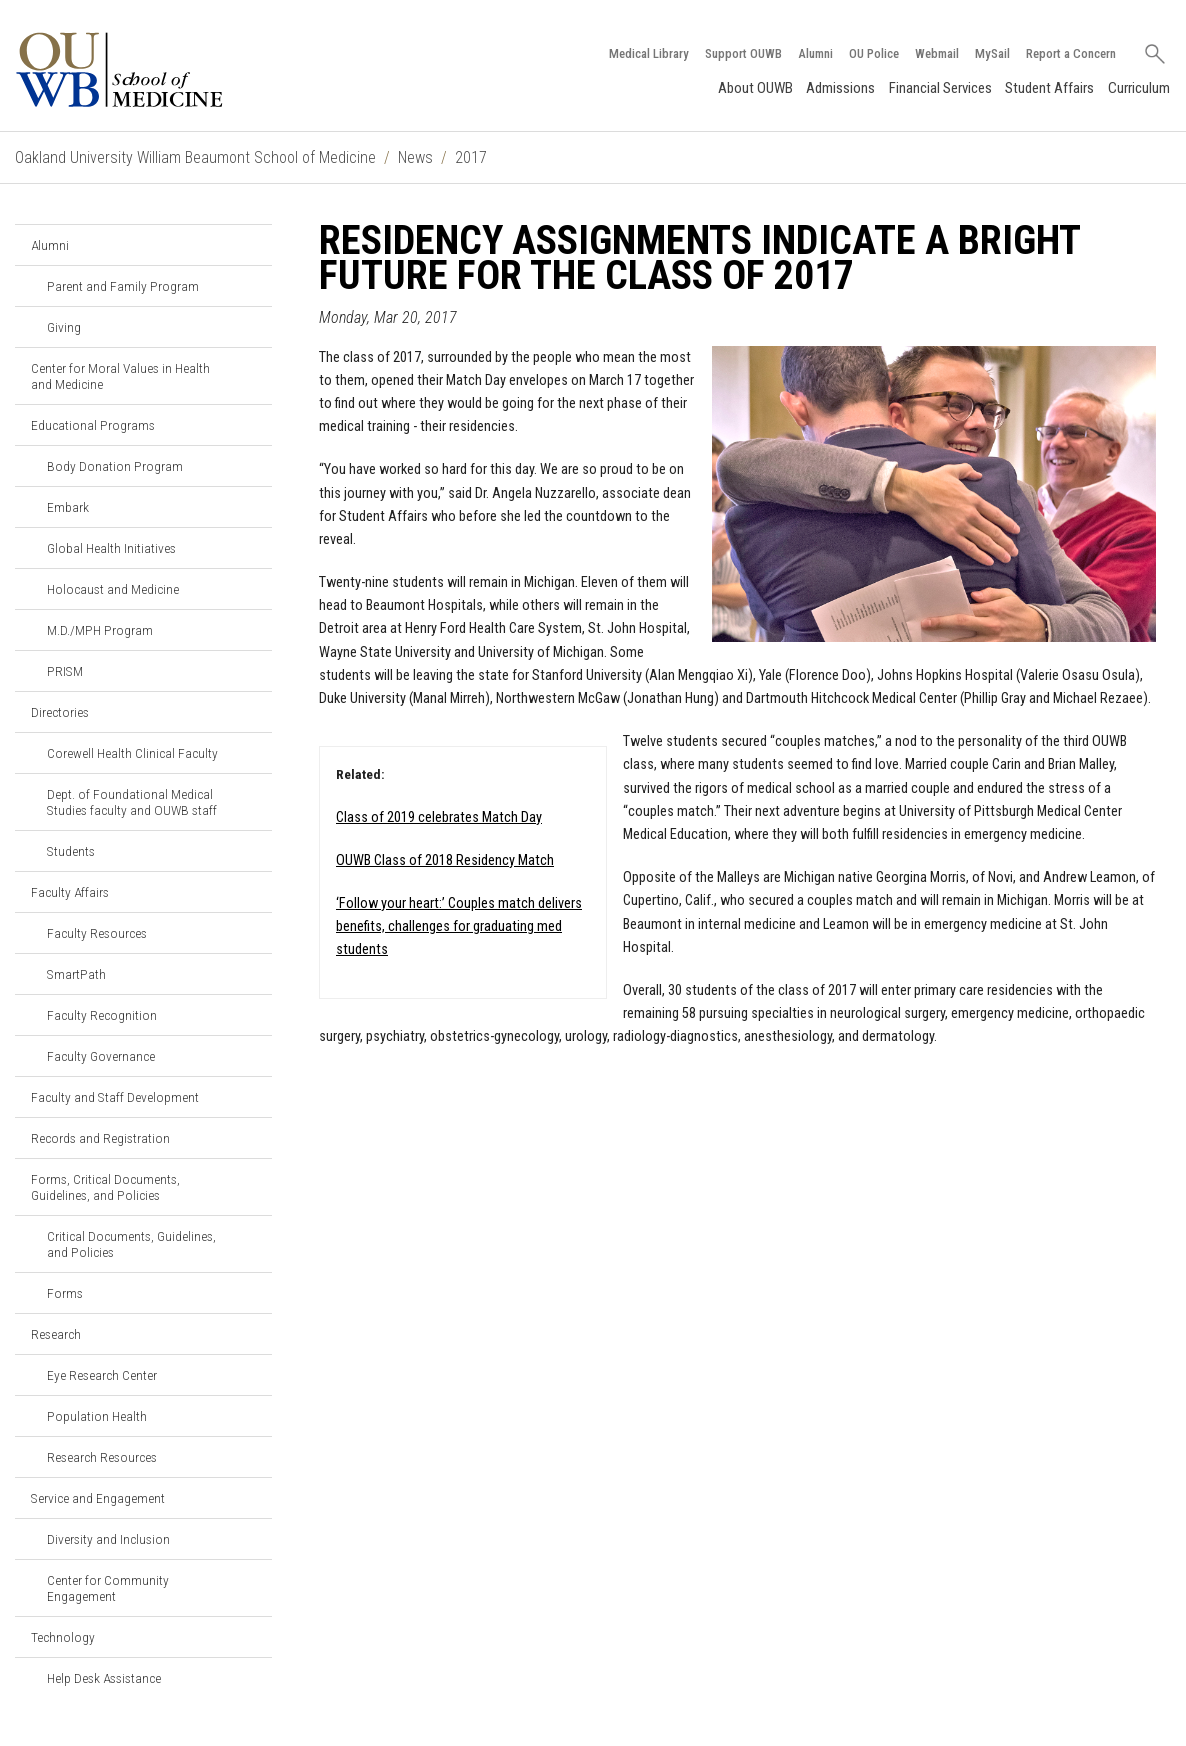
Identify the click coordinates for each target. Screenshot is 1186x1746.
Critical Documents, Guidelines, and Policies (131, 1244)
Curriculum (1139, 88)
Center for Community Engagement (108, 1588)
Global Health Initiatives (111, 548)
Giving (64, 327)
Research (56, 1334)
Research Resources (102, 1457)
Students (71, 851)
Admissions (840, 88)
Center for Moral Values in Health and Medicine (120, 376)
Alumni (815, 53)
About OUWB (755, 88)
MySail (992, 53)
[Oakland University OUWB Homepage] (161, 69)
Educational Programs (93, 425)
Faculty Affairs (70, 892)
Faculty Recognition (102, 1015)
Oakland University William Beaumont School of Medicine (195, 157)
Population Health (97, 1416)
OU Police (874, 53)
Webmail (937, 53)
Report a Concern (1071, 53)
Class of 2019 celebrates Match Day (439, 817)
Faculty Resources (97, 933)
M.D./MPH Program (100, 630)
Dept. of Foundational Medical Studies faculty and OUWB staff (132, 802)
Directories (60, 712)
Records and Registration (100, 1138)
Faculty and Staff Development (115, 1097)
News (415, 157)
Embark (68, 507)
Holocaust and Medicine (113, 589)
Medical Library (649, 53)
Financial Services (940, 88)
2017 (471, 157)
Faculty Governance (101, 1056)
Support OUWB (743, 53)
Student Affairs (1049, 88)
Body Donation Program (115, 466)
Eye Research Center (102, 1375)
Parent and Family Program (123, 286)
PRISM (65, 671)
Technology (63, 1637)
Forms (65, 1293)
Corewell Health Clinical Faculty (132, 753)
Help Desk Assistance (104, 1678)
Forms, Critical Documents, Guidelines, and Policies (105, 1187)
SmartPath (76, 974)
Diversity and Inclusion (108, 1539)
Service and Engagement (98, 1498)
